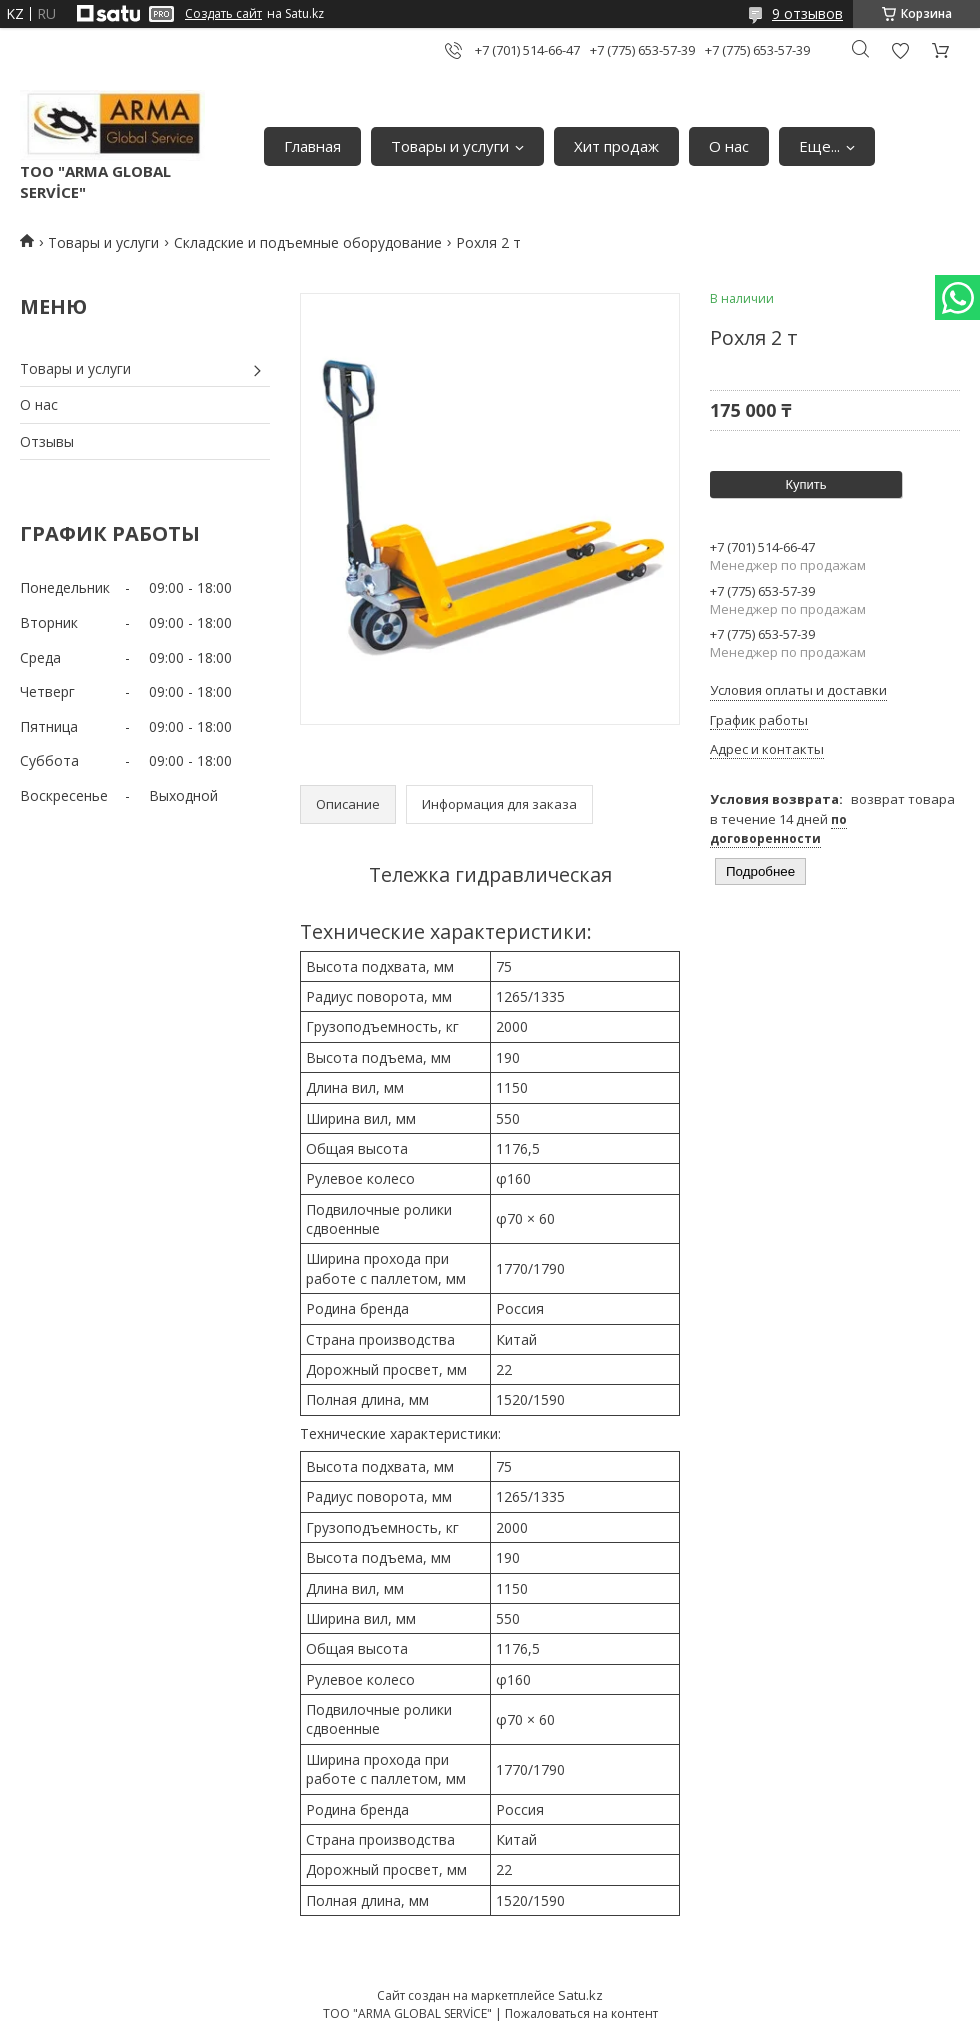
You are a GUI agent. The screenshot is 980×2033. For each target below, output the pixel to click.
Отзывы (47, 441)
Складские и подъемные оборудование (308, 242)
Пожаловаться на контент (581, 2013)
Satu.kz (580, 1995)
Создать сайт (223, 14)
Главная (312, 146)
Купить (805, 484)
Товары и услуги (450, 146)
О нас (729, 146)
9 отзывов (807, 13)
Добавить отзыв (900, 50)
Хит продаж (616, 146)
